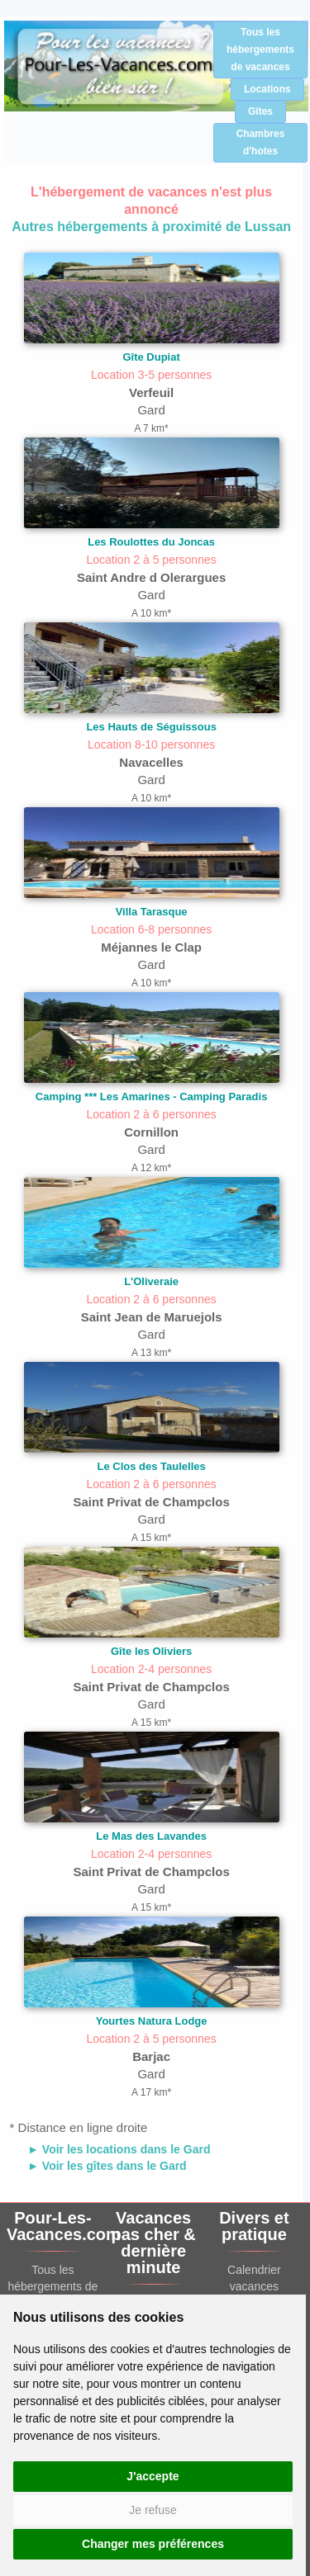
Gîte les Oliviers (151, 1651)
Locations (267, 89)
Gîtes (260, 111)
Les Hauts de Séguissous (151, 727)
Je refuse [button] (153, 2510)
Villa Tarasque (152, 911)
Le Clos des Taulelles (151, 1466)
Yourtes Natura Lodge (151, 2021)
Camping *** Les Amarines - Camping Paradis (152, 1096)
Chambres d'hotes (260, 142)
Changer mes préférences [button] (153, 2543)
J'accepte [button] (152, 2476)
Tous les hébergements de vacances (260, 49)
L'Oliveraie (151, 1281)
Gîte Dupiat (150, 357)
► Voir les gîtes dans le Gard (107, 2165)
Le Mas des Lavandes (151, 1836)
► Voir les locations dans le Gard (118, 2149)
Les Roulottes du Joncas (151, 542)
